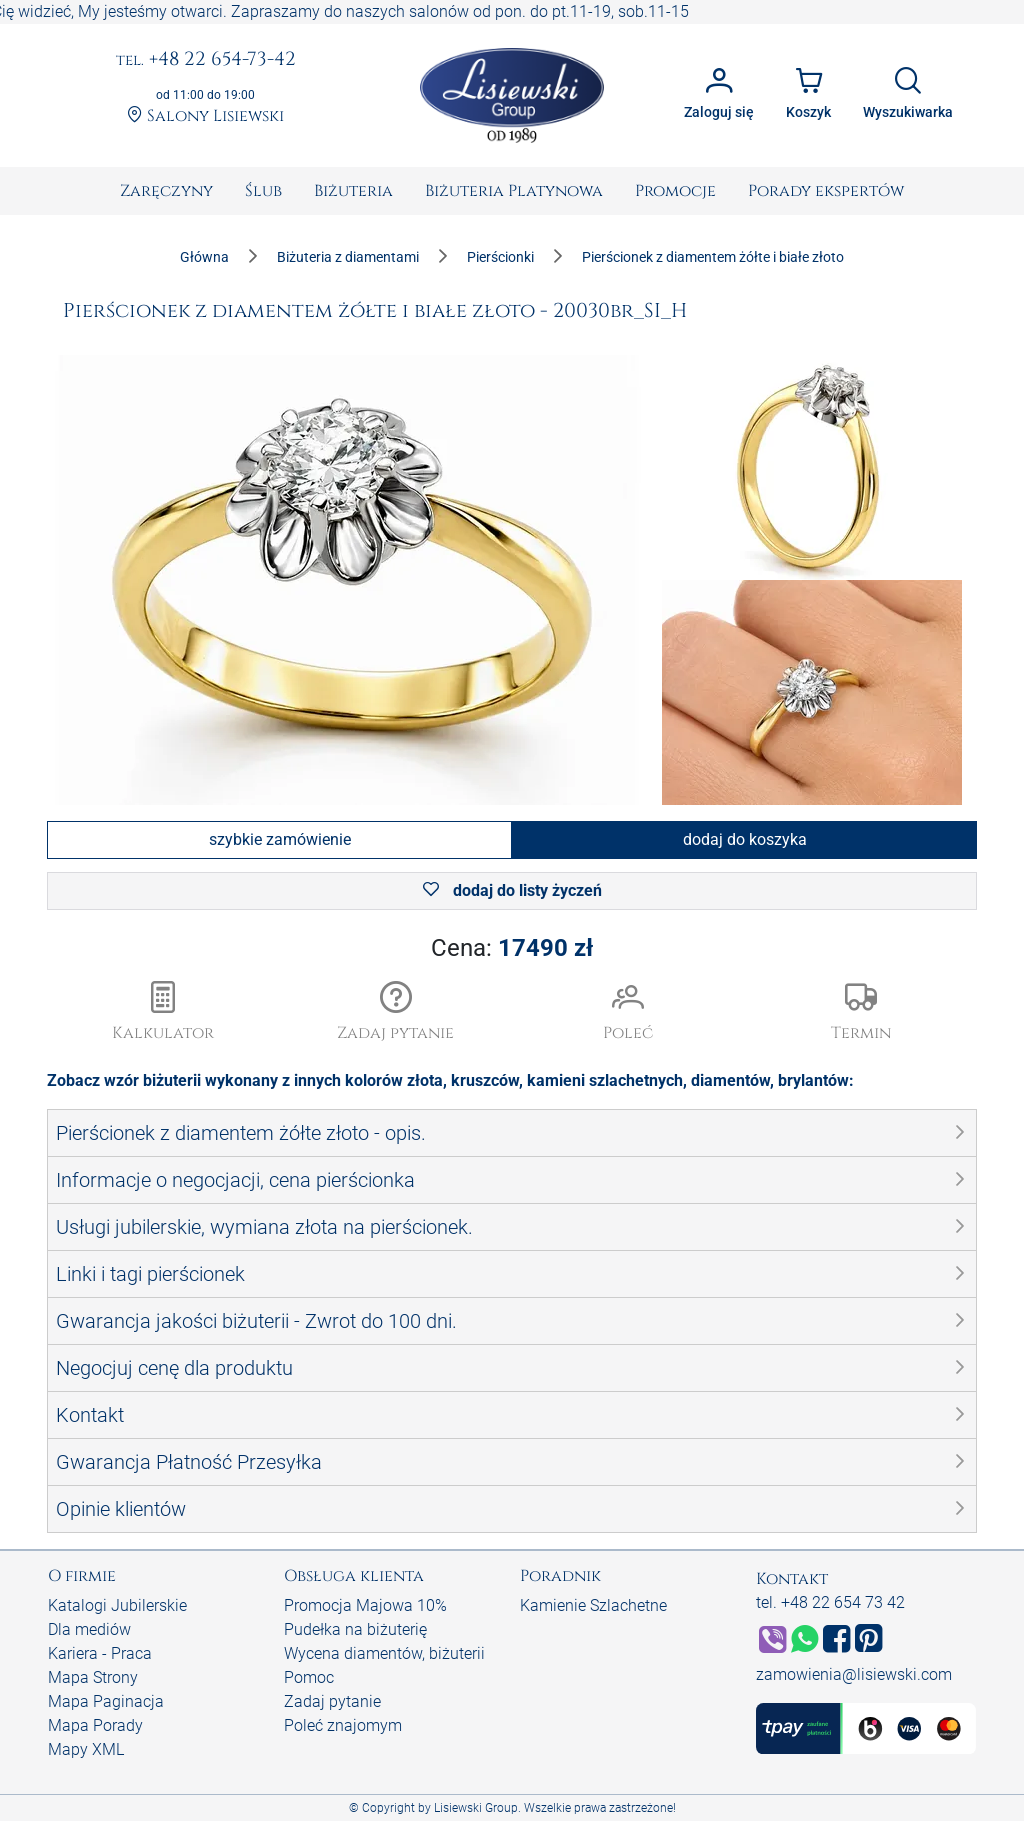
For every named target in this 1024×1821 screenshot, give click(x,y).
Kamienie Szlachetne (593, 1605)
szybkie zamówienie (280, 839)
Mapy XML (86, 1749)
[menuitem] (166, 191)
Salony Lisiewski (205, 116)
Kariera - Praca (100, 1653)
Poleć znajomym (343, 1725)
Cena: (512, 948)
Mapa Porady (95, 1725)
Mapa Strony (93, 1677)
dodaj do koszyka (745, 839)
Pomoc (309, 1677)
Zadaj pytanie (332, 1701)
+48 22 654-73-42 (206, 60)
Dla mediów (89, 1629)
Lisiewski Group (476, 1808)
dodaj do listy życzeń (512, 890)
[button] (396, 1013)
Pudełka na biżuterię (355, 1629)
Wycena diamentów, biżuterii (384, 1653)
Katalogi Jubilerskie (117, 1605)
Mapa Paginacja (106, 1701)
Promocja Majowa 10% (365, 1605)
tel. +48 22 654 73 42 (830, 1602)
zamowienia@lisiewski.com (854, 1674)
